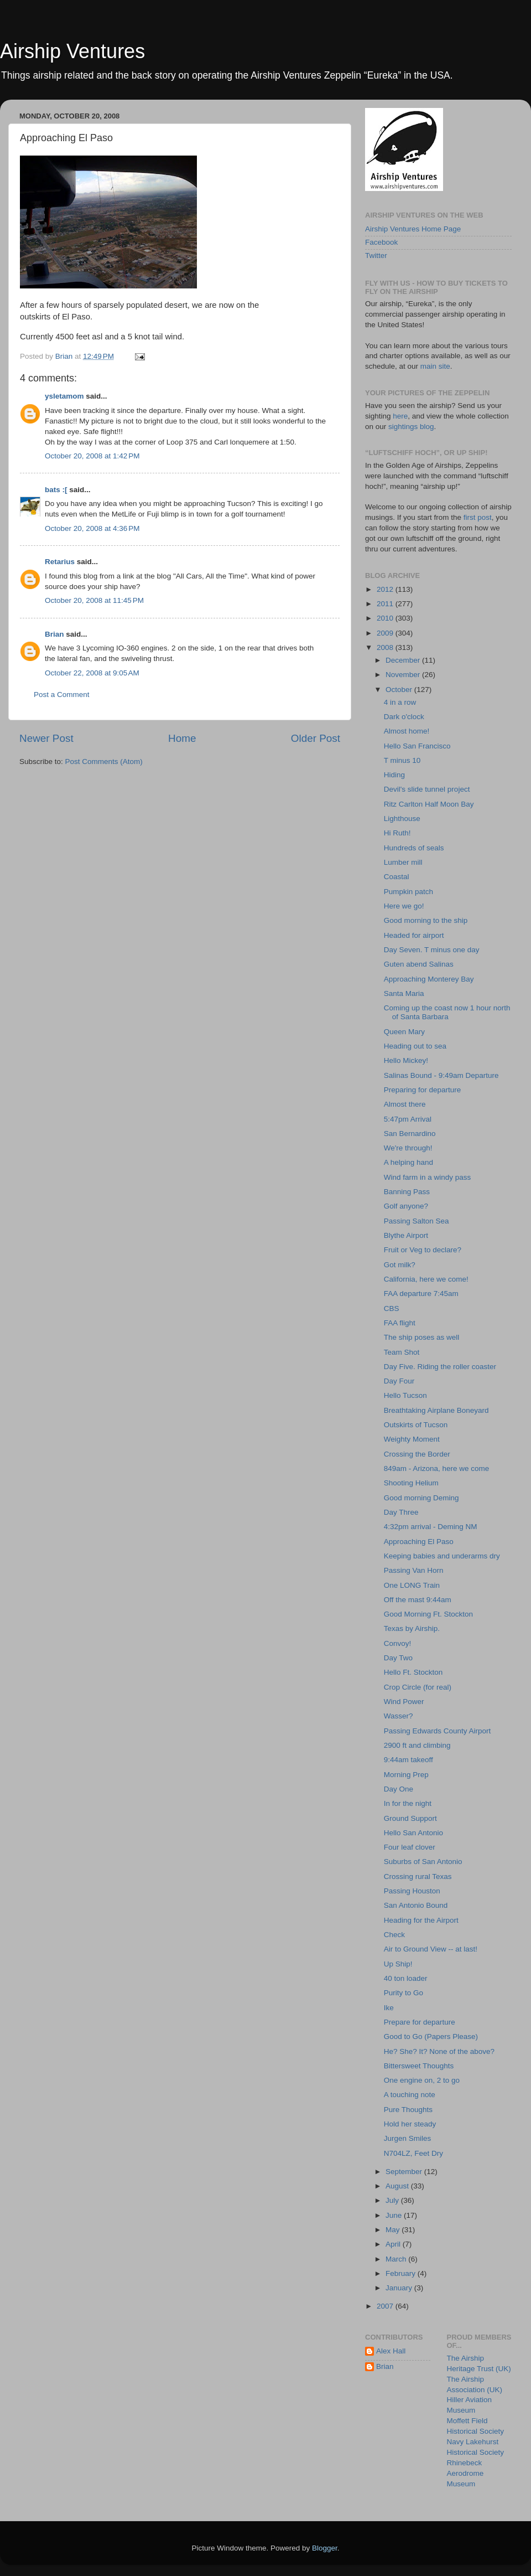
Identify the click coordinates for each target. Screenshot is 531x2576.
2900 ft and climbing (417, 1745)
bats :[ (56, 490)
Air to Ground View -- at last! (430, 1949)
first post (478, 517)
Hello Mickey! (406, 1060)
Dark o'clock (404, 717)
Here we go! (404, 906)
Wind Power (404, 1701)
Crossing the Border (417, 1454)
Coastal (396, 877)
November (404, 674)
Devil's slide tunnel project (427, 789)
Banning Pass (407, 1192)
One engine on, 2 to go (422, 2080)
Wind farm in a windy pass (427, 1177)
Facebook (381, 242)
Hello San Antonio (413, 1833)
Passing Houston (412, 1891)
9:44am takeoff (408, 1760)
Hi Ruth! (397, 833)
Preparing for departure (422, 1090)
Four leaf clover (409, 1847)
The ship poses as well (422, 1337)
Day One (398, 1789)
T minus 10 (402, 760)
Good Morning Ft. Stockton (428, 1614)
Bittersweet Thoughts (419, 2066)
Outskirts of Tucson (416, 1425)
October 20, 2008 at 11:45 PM (94, 600)
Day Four (399, 1381)
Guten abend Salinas (419, 964)
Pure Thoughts (408, 2109)
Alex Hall (390, 2351)
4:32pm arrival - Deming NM (430, 1526)
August (398, 2186)
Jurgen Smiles (407, 2138)
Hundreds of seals (414, 848)
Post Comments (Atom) (104, 761)
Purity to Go (403, 1993)
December (404, 660)
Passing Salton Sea (416, 1221)
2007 (386, 2306)
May (394, 2230)
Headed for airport (414, 935)
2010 (386, 618)
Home (182, 738)
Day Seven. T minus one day (432, 950)
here (400, 416)
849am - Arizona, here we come (437, 1468)
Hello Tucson (405, 1395)
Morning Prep (406, 1774)
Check (394, 1934)
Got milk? (399, 1265)
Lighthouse (402, 818)
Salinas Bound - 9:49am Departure (441, 1075)
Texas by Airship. (412, 1628)
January (400, 2288)
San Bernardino (410, 1133)
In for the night (407, 1803)
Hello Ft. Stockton (413, 1672)
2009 (386, 633)
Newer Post (46, 738)
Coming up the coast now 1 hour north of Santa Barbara (447, 1012)
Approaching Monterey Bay (429, 979)
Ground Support (410, 1818)
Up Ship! (398, 1964)
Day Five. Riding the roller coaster (440, 1366)
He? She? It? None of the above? (439, 2051)
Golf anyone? (406, 1206)
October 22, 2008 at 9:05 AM (92, 673)
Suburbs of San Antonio (423, 1861)
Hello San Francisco (417, 746)
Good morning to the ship (426, 920)
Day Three (401, 1512)
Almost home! (407, 731)
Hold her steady (410, 2124)
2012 (386, 589)
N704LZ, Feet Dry (413, 2153)
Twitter (376, 255)
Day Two (398, 1658)
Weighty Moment (412, 1439)
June (395, 2215)
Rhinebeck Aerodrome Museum (465, 2473)
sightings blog (411, 426)
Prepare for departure (419, 2022)
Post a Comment (62, 694)
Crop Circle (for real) (417, 1687)
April (394, 2244)
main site (435, 366)
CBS (391, 1308)
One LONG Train (412, 1585)
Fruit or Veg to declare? (422, 1250)
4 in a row (400, 702)
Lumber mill (403, 862)
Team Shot (402, 1352)
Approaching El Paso (419, 1541)
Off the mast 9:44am (417, 1600)
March (397, 2259)
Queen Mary (404, 1032)
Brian (54, 634)
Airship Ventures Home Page (413, 229)
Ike (389, 2008)
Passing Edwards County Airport (437, 1731)
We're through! (408, 1148)
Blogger (324, 2548)
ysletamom (64, 396)
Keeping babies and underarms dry (442, 1556)
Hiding (394, 775)
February (402, 2273)
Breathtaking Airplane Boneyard (436, 1410)
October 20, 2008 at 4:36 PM (92, 528)
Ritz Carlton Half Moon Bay (429, 804)
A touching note (409, 2094)
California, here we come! (426, 1279)
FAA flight (399, 1323)
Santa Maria (404, 993)
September (405, 2171)
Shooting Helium (411, 1483)
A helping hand (408, 1162)
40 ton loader (406, 1978)
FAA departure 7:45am (421, 1293)
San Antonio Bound (416, 1905)
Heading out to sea (415, 1046)
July (393, 2200)
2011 (386, 604)
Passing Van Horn (414, 1570)
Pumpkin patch (408, 891)
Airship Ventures (72, 51)
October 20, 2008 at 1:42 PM (92, 456)
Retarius (60, 561)
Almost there (405, 1104)
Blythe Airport (406, 1235)
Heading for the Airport (421, 1920)
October (400, 689)
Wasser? (398, 1716)
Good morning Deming (421, 1498)
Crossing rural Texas (418, 1876)
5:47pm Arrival (407, 1119)
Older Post (315, 738)
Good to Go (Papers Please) (431, 2036)
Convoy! (398, 1643)
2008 (386, 647)
